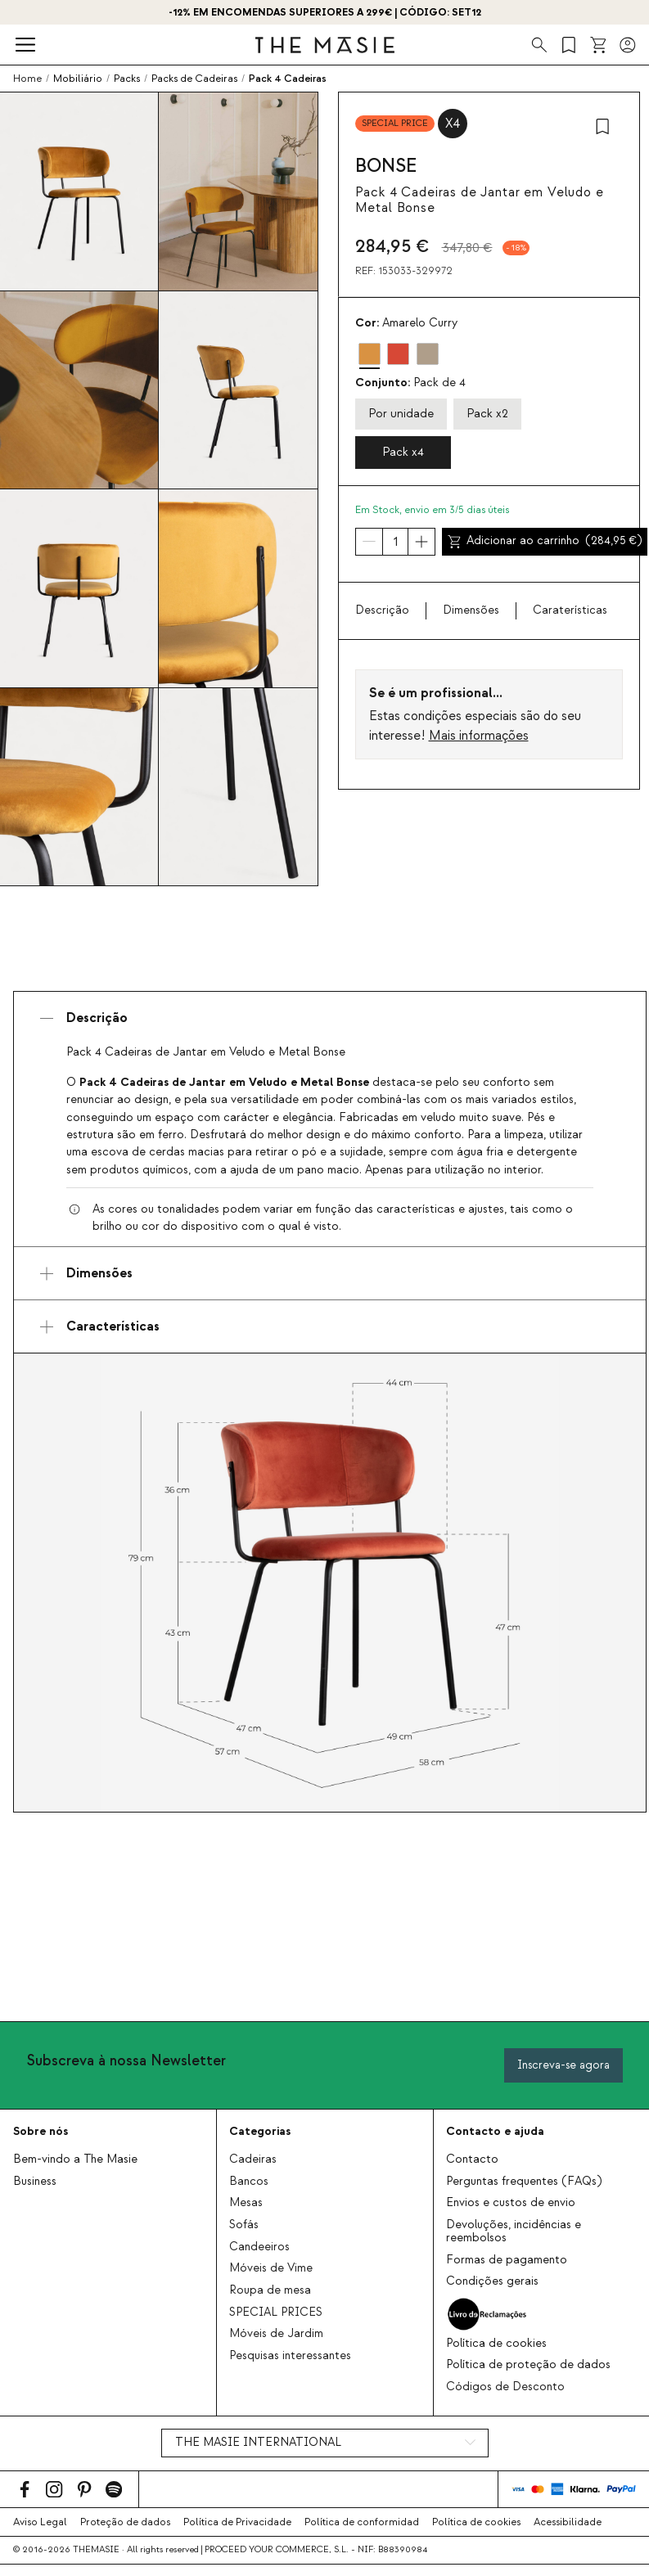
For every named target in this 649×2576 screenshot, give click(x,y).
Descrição (382, 610)
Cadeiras (253, 2159)
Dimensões (471, 610)
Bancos (248, 2181)
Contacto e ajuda (495, 2131)
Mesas (246, 2202)
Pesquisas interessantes (290, 2356)
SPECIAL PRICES (275, 2312)
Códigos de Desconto (505, 2387)
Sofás (244, 2225)
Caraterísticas (570, 610)
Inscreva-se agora (563, 2065)
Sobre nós (40, 2131)
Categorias (260, 2131)
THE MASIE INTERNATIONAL (258, 2442)
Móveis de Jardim (276, 2333)
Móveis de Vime (271, 2268)
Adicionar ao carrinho (545, 541)
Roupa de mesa (270, 2290)
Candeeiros (259, 2247)
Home (27, 78)
